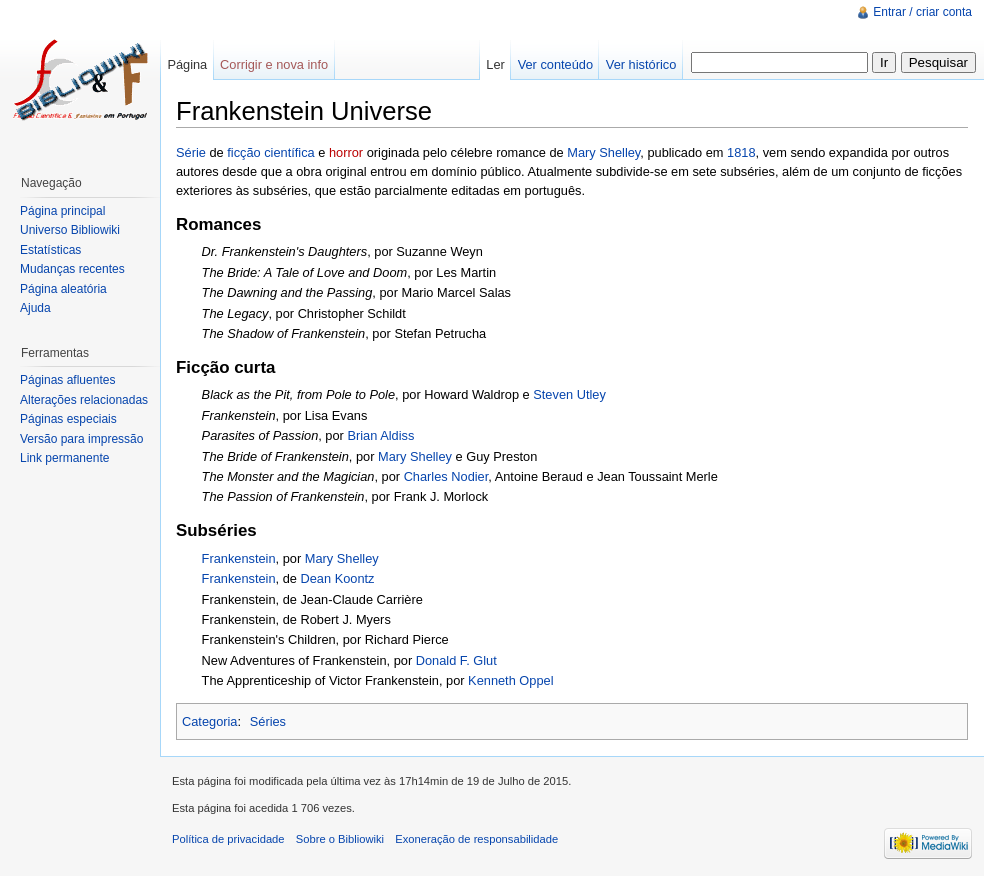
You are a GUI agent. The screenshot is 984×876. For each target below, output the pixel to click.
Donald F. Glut (456, 660)
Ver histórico (641, 64)
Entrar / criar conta (922, 12)
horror (346, 152)
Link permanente (64, 458)
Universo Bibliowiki (70, 230)
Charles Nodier (446, 476)
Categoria (210, 721)
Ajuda (35, 308)
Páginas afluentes (67, 380)
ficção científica (271, 152)
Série (191, 152)
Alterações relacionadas (84, 400)
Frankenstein (239, 558)
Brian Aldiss (380, 435)
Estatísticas (50, 250)
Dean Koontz (337, 578)
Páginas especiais (68, 419)
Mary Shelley (603, 152)
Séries (268, 721)
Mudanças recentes (72, 269)
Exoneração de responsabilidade (476, 839)
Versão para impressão (81, 439)
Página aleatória (63, 289)
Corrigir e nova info (274, 64)
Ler (495, 64)
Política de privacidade (228, 839)
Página (187, 64)
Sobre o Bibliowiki (340, 839)
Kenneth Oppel (510, 680)
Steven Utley (569, 394)
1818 (741, 152)
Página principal (62, 211)
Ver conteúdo (555, 64)
